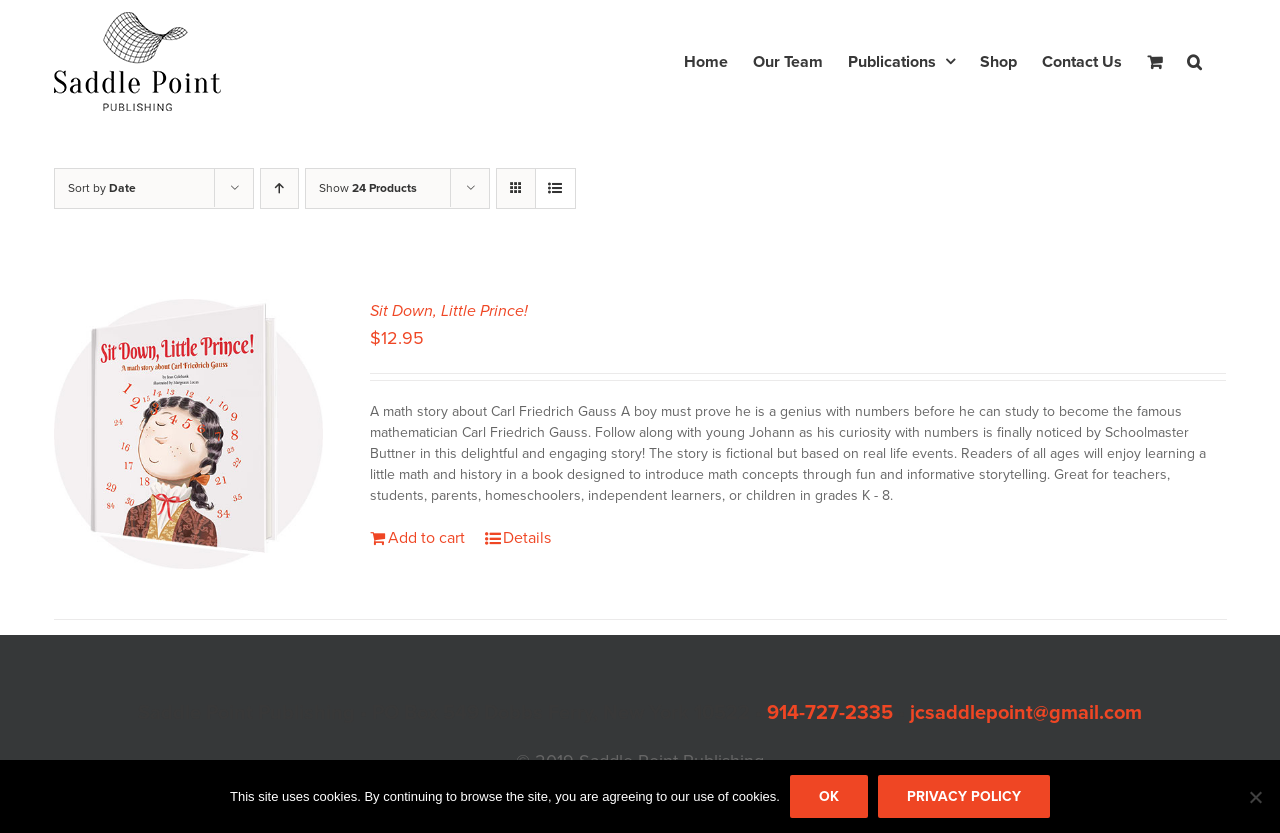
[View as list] (555, 188)
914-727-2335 (830, 713)
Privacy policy (964, 796)
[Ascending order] (279, 188)
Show (368, 188)
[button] (1194, 61)
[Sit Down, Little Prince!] (189, 434)
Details (527, 538)
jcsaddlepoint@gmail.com (1026, 713)
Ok (829, 796)
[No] (1255, 797)
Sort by (102, 188)
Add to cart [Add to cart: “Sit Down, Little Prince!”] (426, 538)
